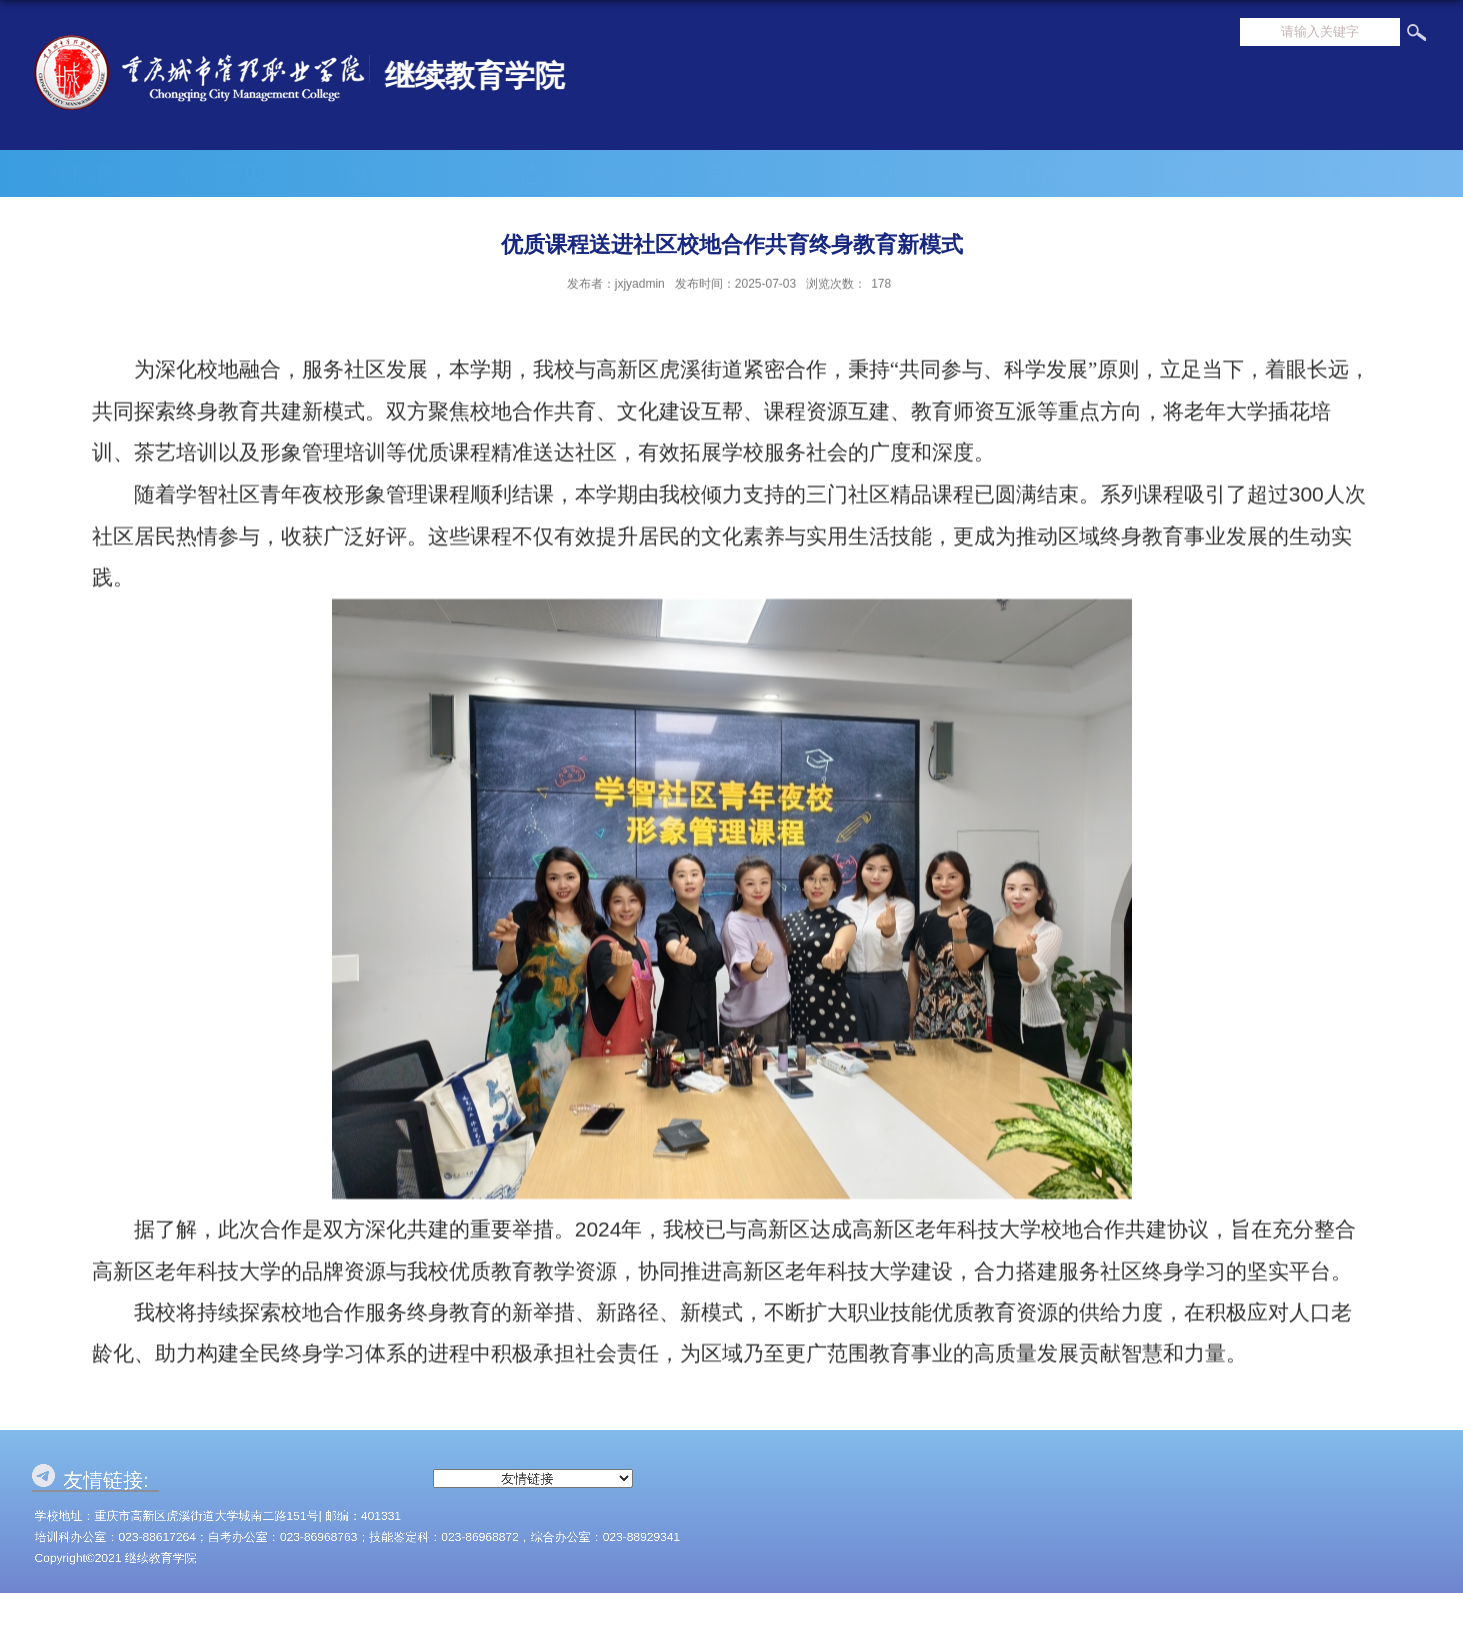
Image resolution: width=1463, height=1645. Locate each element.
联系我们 (1359, 173)
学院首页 (95, 173)
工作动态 (499, 173)
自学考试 (1068, 173)
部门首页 (221, 173)
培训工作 (916, 173)
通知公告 (625, 173)
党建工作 (764, 173)
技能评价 (1220, 173)
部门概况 (360, 173)
